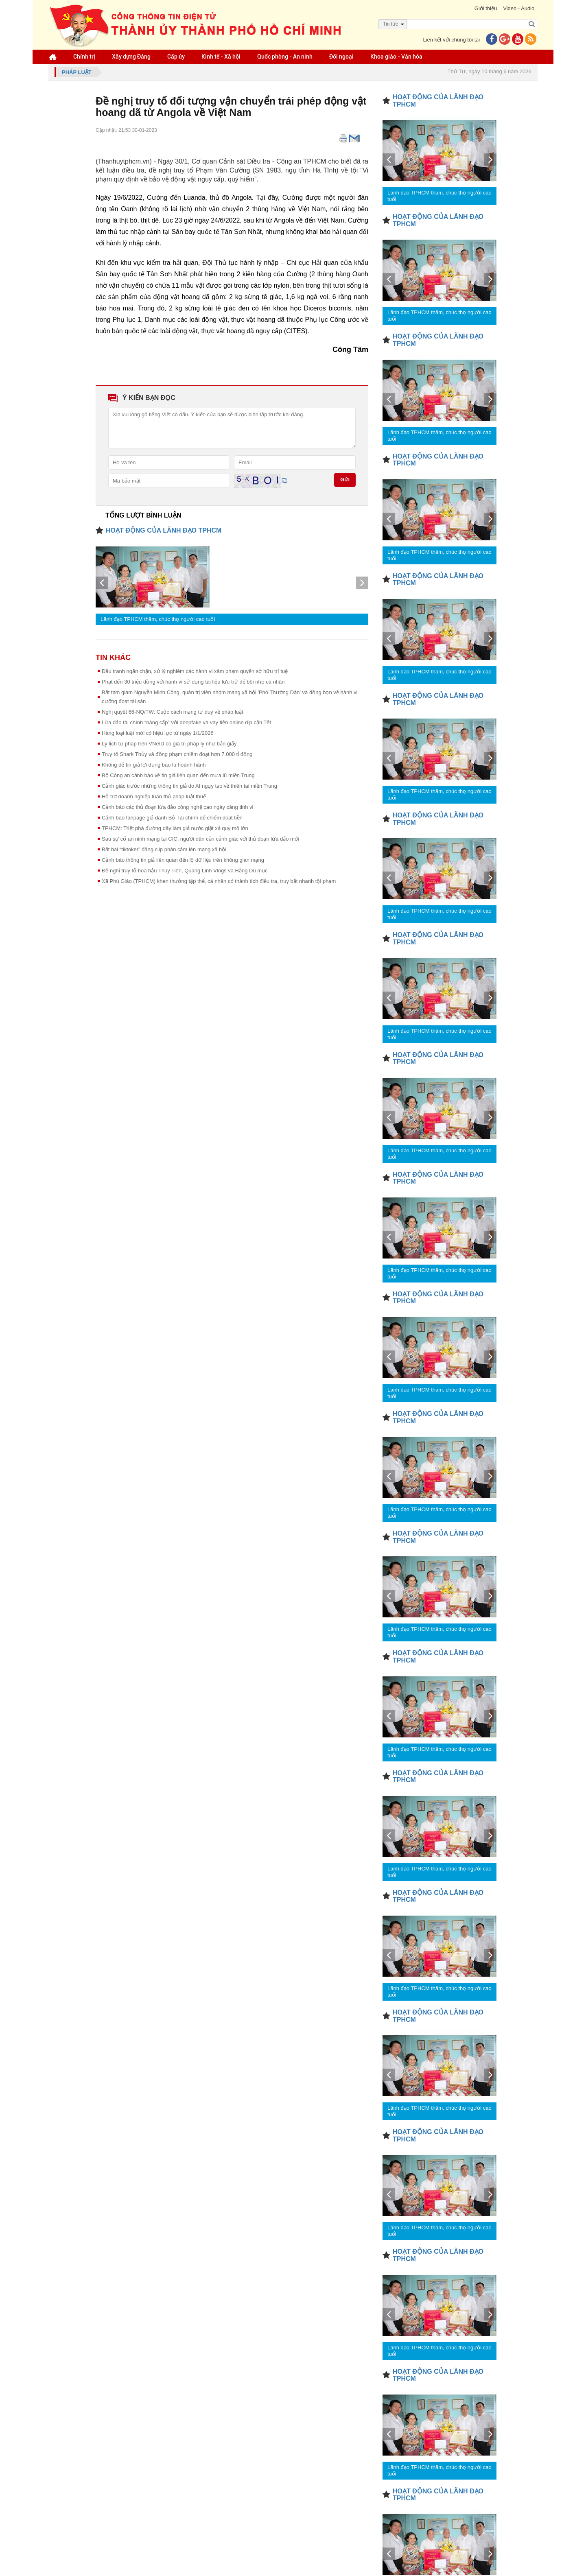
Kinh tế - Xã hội (221, 56)
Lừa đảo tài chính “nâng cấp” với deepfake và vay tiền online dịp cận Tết (186, 722)
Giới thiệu (485, 8)
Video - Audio (518, 8)
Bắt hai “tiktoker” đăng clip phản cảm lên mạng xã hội (164, 849)
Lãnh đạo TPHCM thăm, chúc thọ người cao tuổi (158, 619)
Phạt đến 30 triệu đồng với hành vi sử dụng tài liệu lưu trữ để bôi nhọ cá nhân (193, 682)
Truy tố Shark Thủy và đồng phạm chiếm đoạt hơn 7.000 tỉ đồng (177, 754)
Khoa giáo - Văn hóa (396, 56)
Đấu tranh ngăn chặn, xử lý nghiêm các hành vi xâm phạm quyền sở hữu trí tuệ (195, 671)
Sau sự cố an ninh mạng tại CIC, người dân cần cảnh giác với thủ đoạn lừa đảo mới (200, 839)
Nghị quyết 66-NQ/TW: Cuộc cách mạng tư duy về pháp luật (172, 712)
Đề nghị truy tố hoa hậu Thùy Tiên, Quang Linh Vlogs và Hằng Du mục (185, 870)
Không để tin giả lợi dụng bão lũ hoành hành (154, 765)
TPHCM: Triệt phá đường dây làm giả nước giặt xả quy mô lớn (175, 828)
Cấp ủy (176, 56)
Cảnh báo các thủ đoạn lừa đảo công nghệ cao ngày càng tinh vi (177, 807)
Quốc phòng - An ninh (285, 56)
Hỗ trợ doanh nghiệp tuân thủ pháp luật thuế (154, 796)
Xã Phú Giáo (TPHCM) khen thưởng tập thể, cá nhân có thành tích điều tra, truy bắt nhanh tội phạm (219, 881)
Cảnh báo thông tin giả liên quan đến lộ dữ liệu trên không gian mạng (183, 860)
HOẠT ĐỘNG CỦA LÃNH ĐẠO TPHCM (163, 530)
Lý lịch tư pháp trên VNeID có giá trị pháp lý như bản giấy (169, 744)
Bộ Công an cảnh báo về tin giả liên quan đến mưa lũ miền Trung (178, 775)
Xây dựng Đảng (131, 56)
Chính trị (84, 56)
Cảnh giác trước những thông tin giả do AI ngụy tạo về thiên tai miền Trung (189, 786)
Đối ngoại (341, 56)
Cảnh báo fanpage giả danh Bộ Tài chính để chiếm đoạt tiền (172, 818)
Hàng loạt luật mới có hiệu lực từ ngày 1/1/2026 (158, 733)
